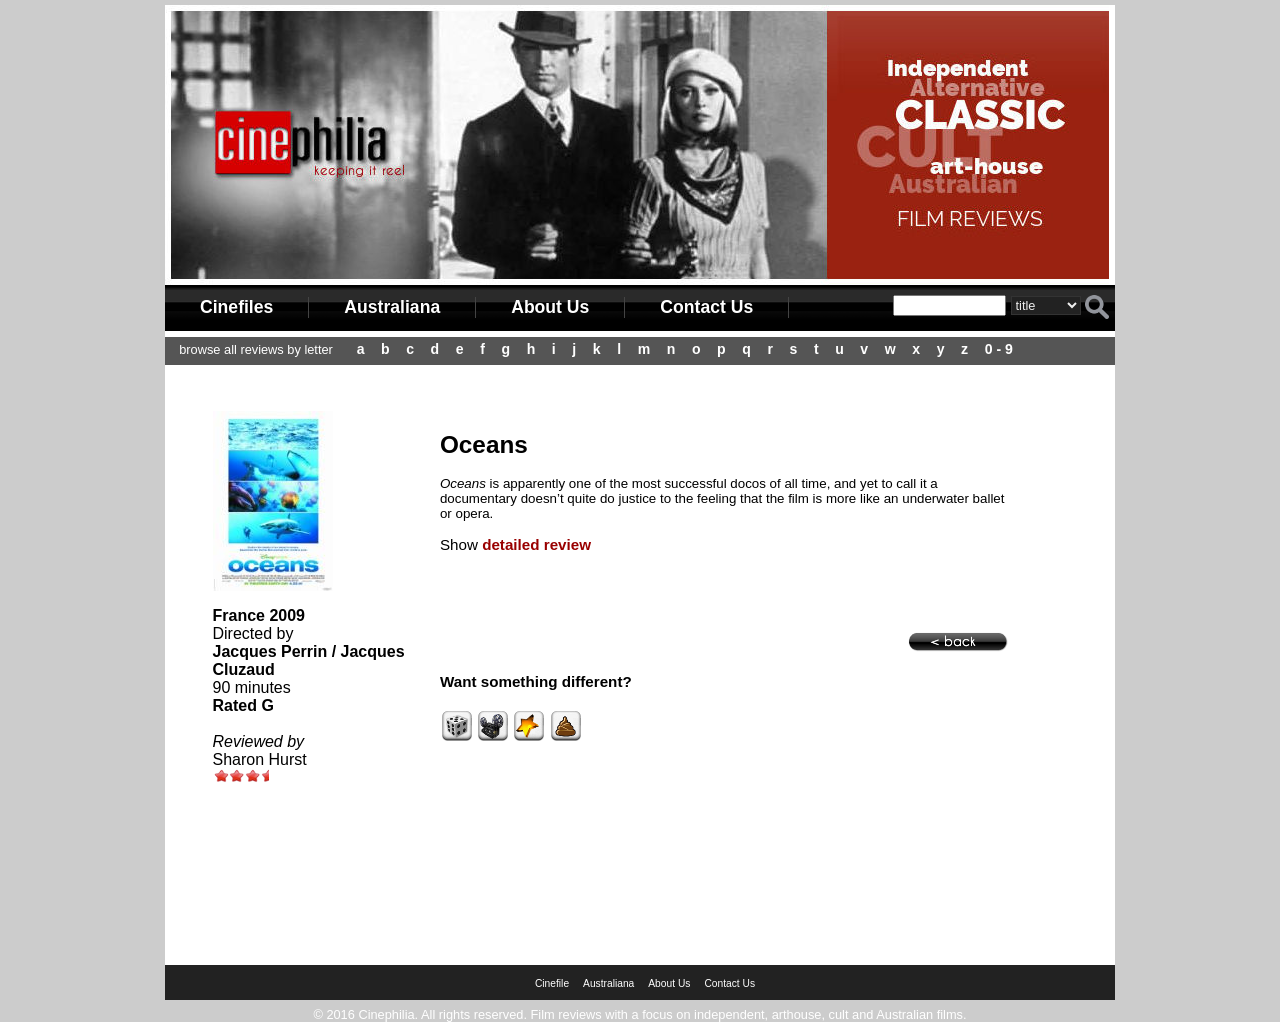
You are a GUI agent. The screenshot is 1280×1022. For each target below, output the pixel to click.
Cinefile (552, 983)
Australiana (392, 307)
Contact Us (706, 307)
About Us (550, 307)
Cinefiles (236, 307)
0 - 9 (999, 349)
